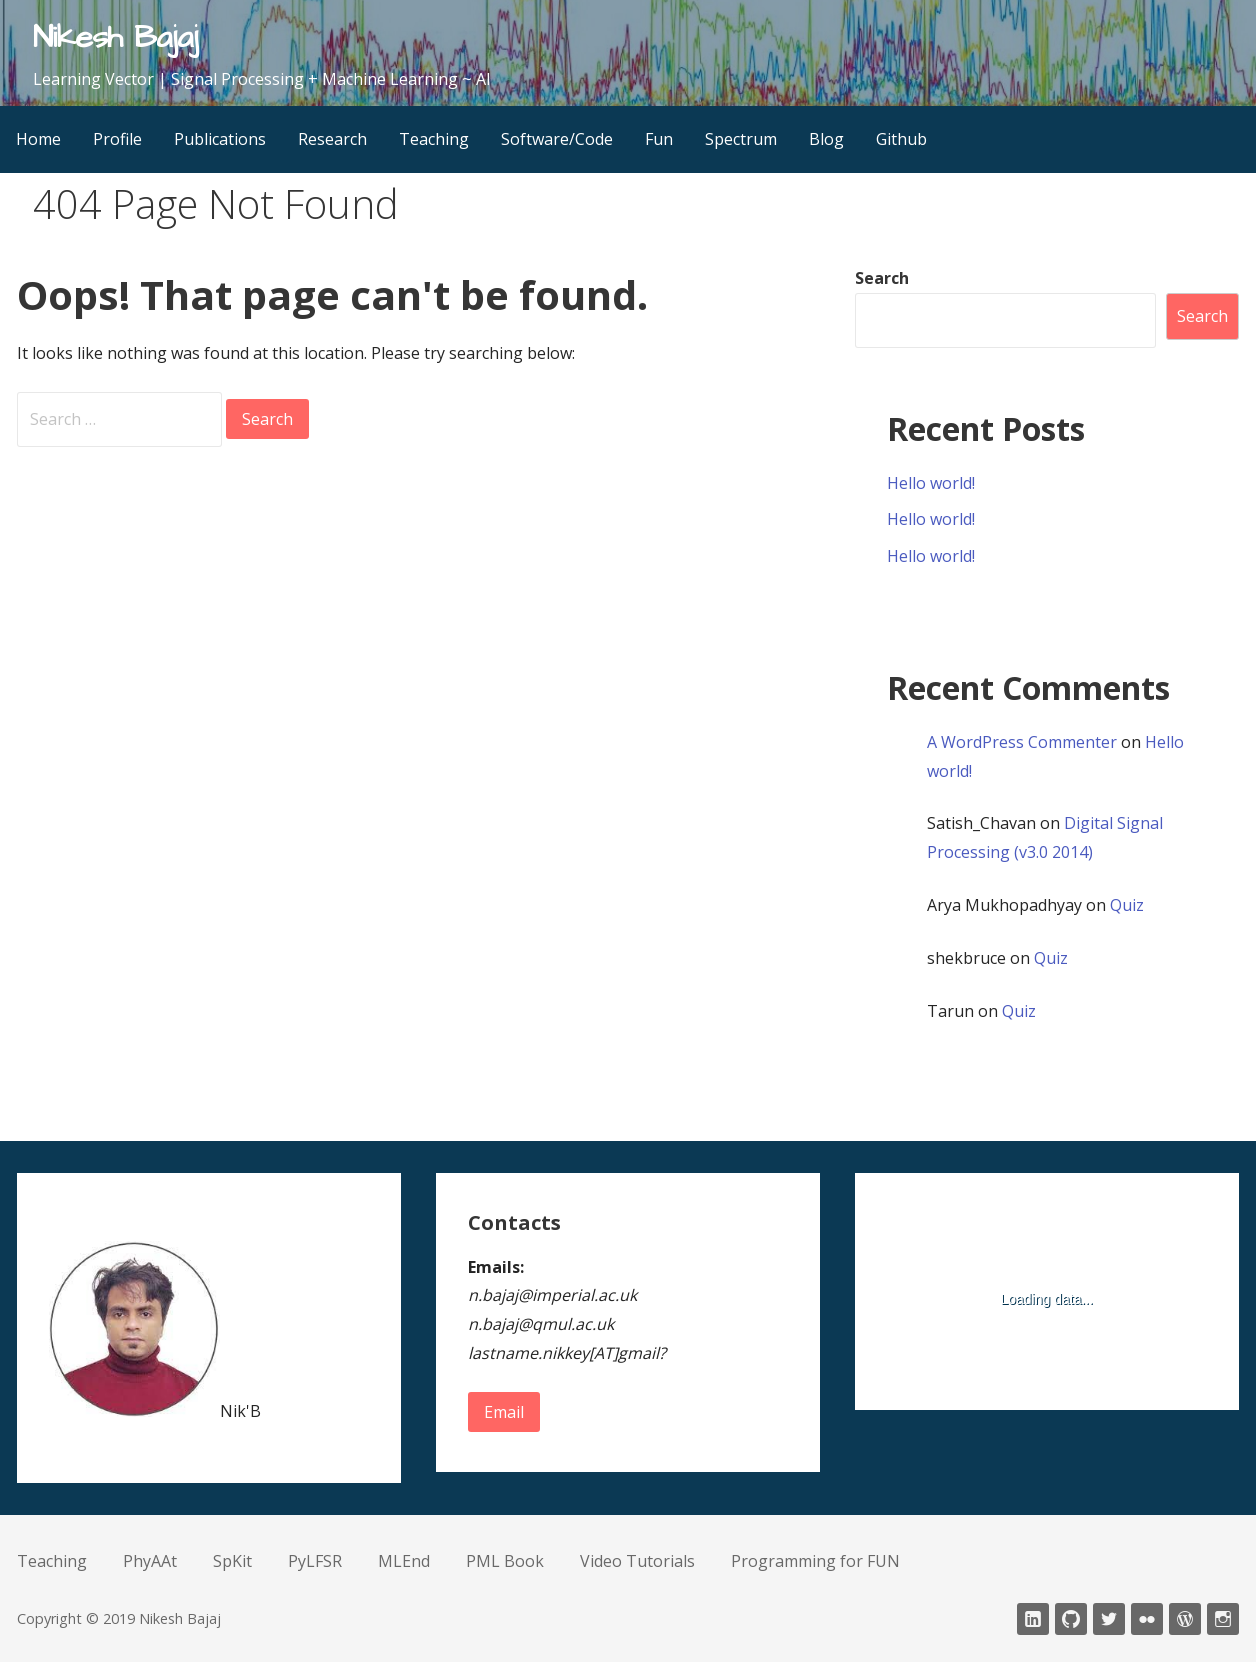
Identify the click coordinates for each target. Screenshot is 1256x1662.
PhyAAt (150, 1561)
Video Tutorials (637, 1561)
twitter (1109, 1619)
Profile (117, 139)
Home (38, 139)
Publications (220, 139)
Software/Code (557, 139)
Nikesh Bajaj (115, 37)
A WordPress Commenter (1022, 742)
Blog (826, 139)
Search (882, 278)
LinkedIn (1033, 1619)
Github (901, 139)
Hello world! (931, 483)
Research (332, 139)
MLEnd (404, 1561)
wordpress (1185, 1619)
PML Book (505, 1561)
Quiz (1127, 905)
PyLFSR (315, 1561)
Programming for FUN (815, 1561)
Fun (659, 139)
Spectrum (741, 139)
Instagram (1223, 1619)
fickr (1147, 1619)
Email (504, 1412)
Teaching (434, 139)
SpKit (232, 1561)
